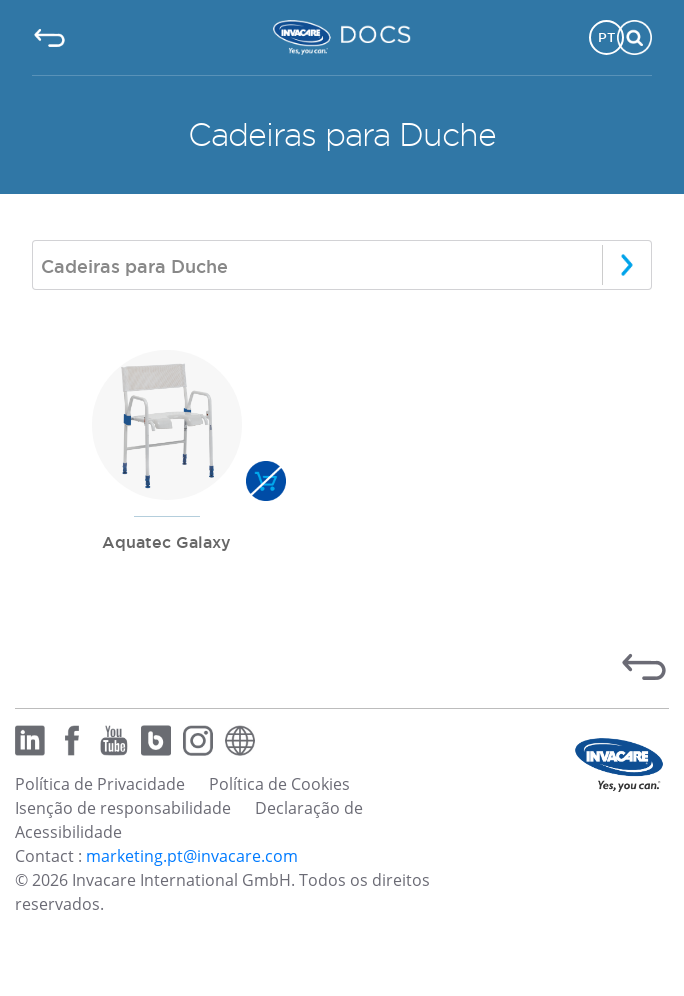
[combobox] (342, 265)
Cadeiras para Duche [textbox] (134, 266)
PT (606, 37)
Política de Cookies (279, 784)
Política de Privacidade (100, 784)
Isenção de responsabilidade (123, 808)
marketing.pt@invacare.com (192, 856)
